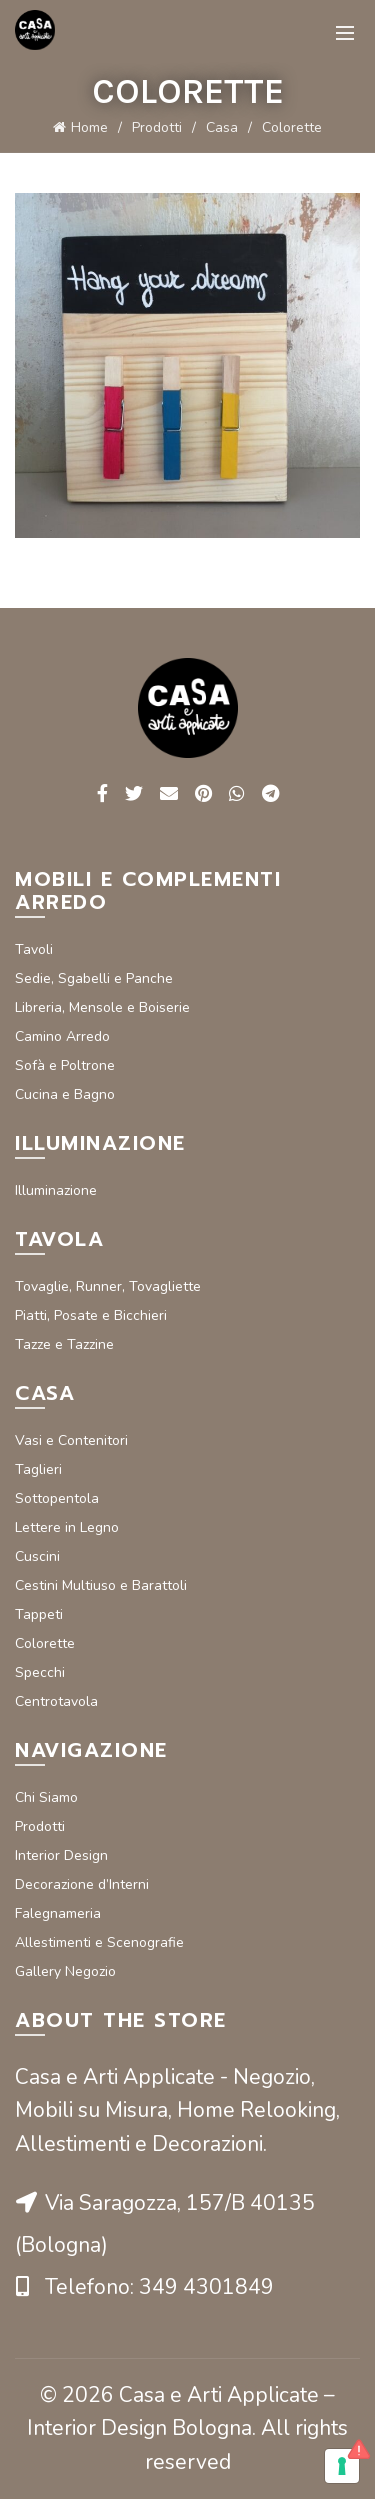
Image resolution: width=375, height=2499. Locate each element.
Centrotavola (56, 1701)
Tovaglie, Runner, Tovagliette (108, 1286)
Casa (222, 127)
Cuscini (37, 1556)
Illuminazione (56, 1190)
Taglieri (38, 1469)
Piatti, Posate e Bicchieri (91, 1315)
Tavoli (34, 949)
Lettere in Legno (67, 1527)
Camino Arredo (62, 1036)
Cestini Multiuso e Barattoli (101, 1585)
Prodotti (157, 127)
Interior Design (61, 1855)
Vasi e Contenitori (71, 1440)
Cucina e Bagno (65, 1094)
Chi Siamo (46, 1797)
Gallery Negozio (65, 1971)
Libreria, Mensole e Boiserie (102, 1007)
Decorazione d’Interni (82, 1884)
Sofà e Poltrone (65, 1065)
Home (89, 127)
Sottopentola (57, 1498)
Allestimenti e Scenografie (99, 1942)
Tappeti (39, 1614)
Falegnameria (58, 1913)
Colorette (45, 1643)
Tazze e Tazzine (64, 1344)
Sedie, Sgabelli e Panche (94, 978)
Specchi (40, 1672)
